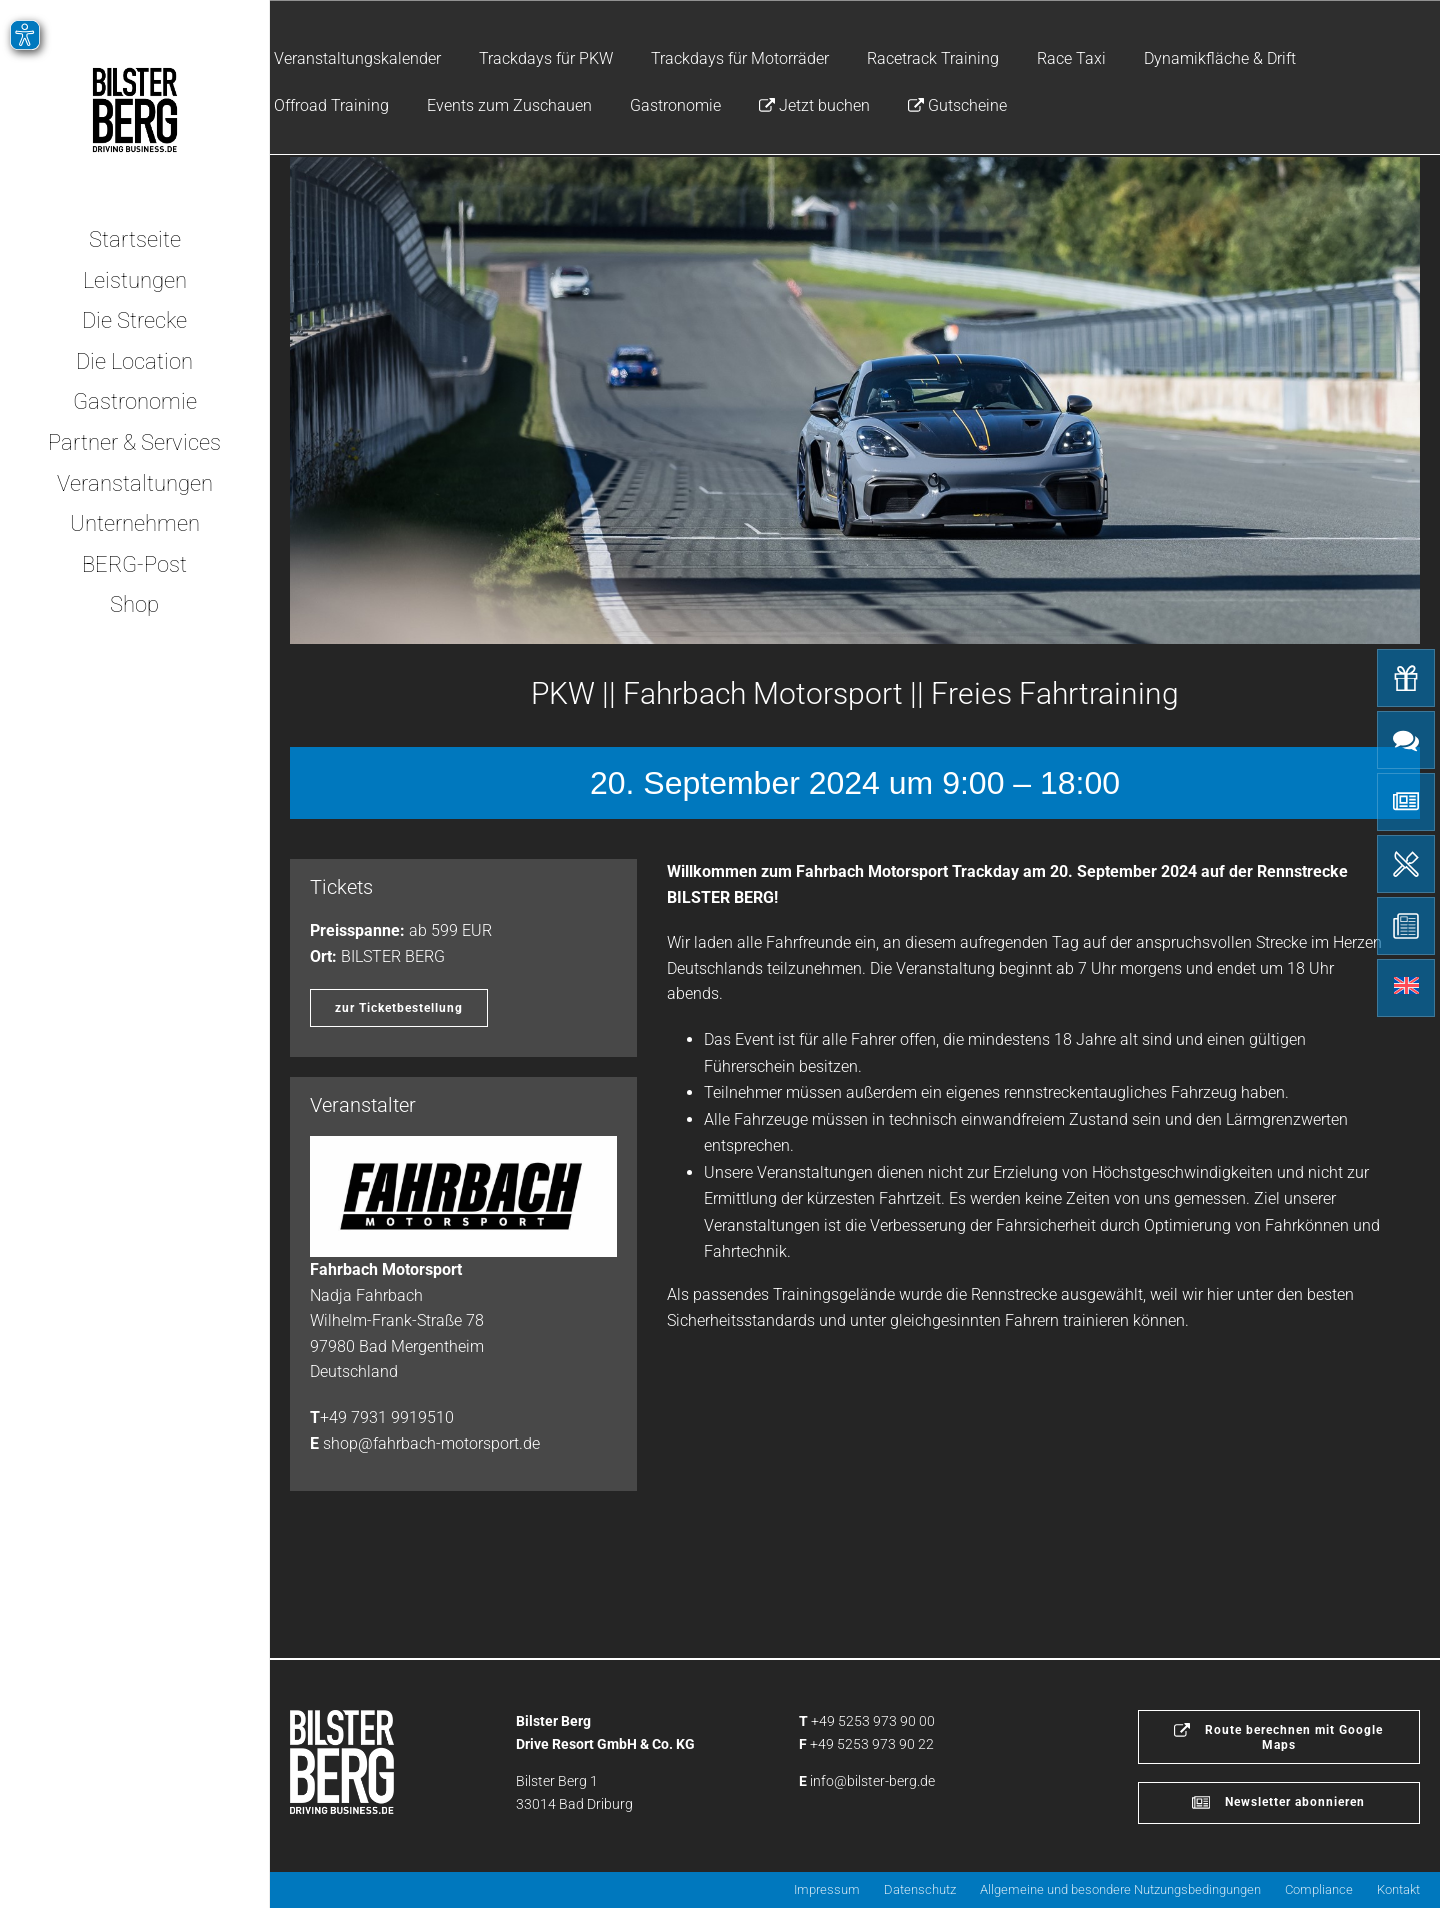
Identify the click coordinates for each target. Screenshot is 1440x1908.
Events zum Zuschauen (509, 105)
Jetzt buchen (814, 105)
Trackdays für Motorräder (740, 58)
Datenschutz (920, 1889)
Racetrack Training (933, 58)
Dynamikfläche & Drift (1220, 58)
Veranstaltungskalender (357, 58)
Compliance (1319, 1889)
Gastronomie (675, 105)
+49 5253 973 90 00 (873, 1721)
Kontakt (1398, 1889)
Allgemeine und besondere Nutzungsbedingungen (1120, 1889)
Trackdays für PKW (546, 58)
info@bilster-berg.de (872, 1781)
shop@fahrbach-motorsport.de (431, 1443)
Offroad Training (331, 105)
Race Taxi (1071, 58)
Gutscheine (957, 105)
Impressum (827, 1889)
